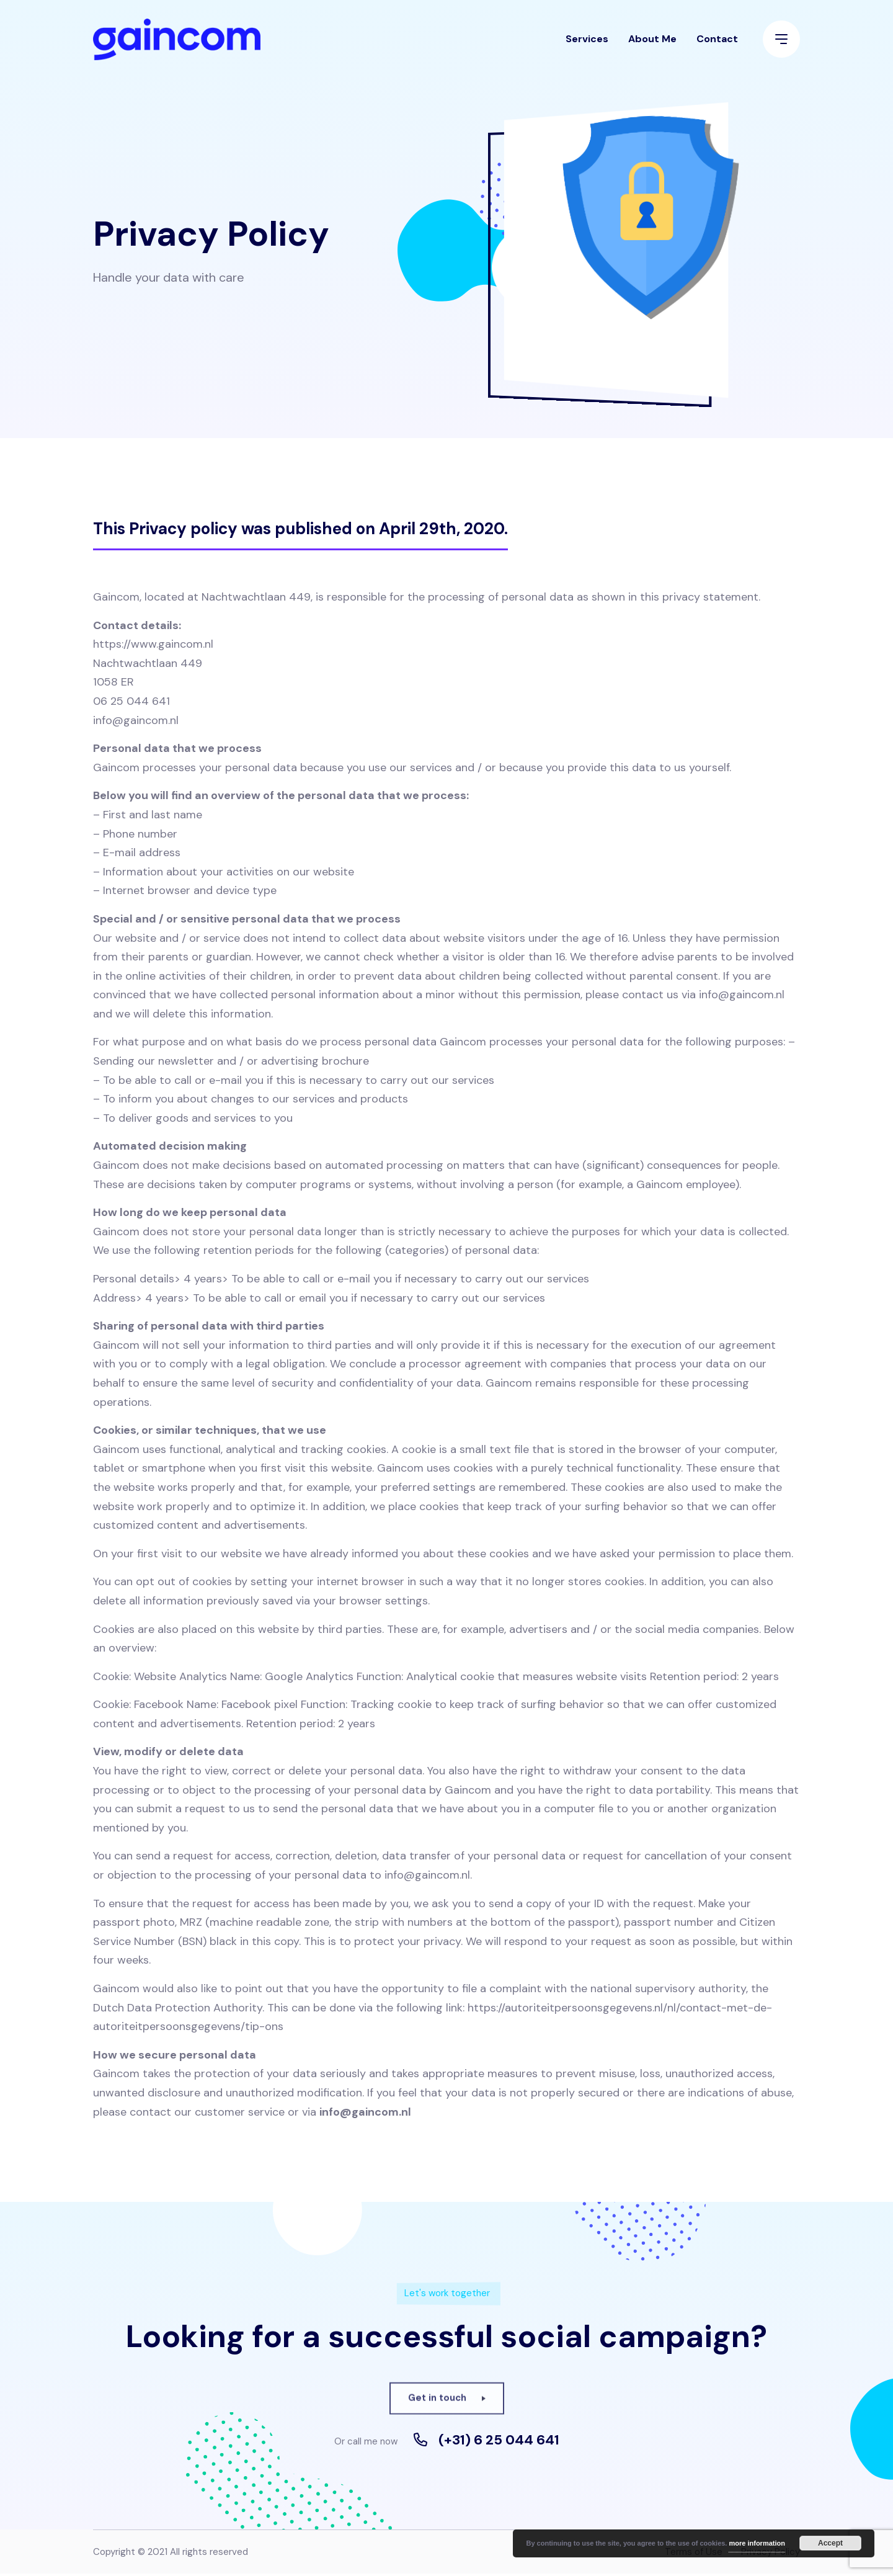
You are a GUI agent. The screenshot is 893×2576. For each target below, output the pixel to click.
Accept (830, 2543)
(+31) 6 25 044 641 (498, 2443)
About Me (652, 46)
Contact (717, 46)
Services (587, 46)
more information (756, 2543)
